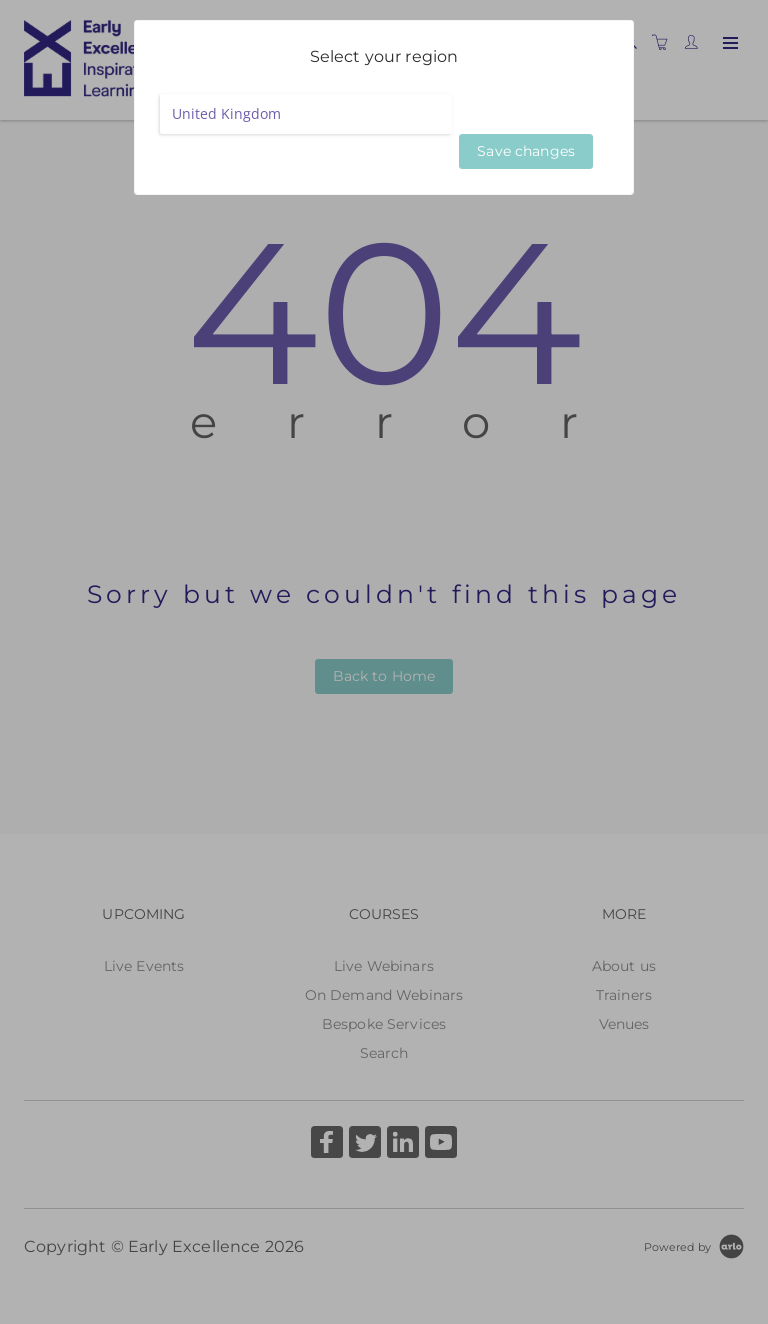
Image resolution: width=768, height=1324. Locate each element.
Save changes (526, 151)
